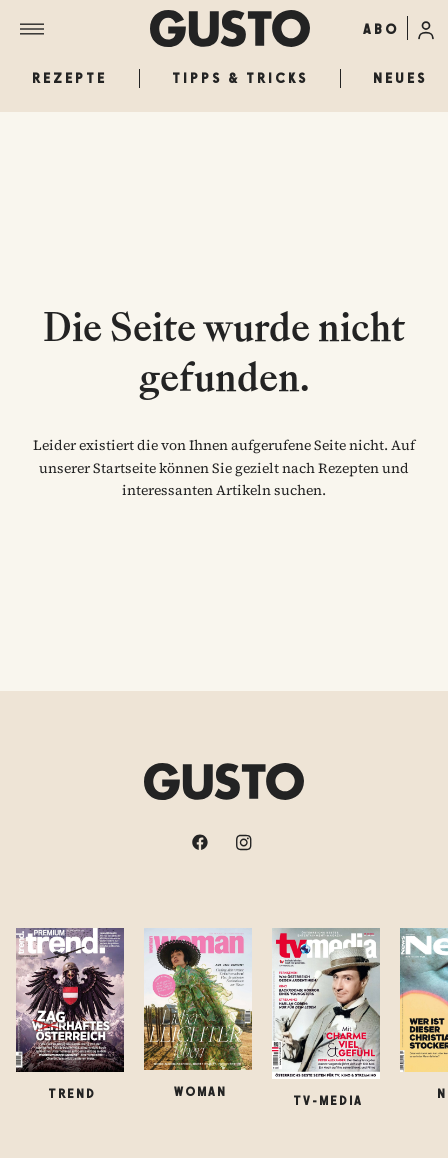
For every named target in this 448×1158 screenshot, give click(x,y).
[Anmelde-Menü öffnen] (426, 28)
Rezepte (69, 78)
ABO (381, 29)
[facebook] (202, 842)
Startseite (124, 468)
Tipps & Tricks (240, 78)
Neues (400, 78)
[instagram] (246, 842)
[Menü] (85, 29)
